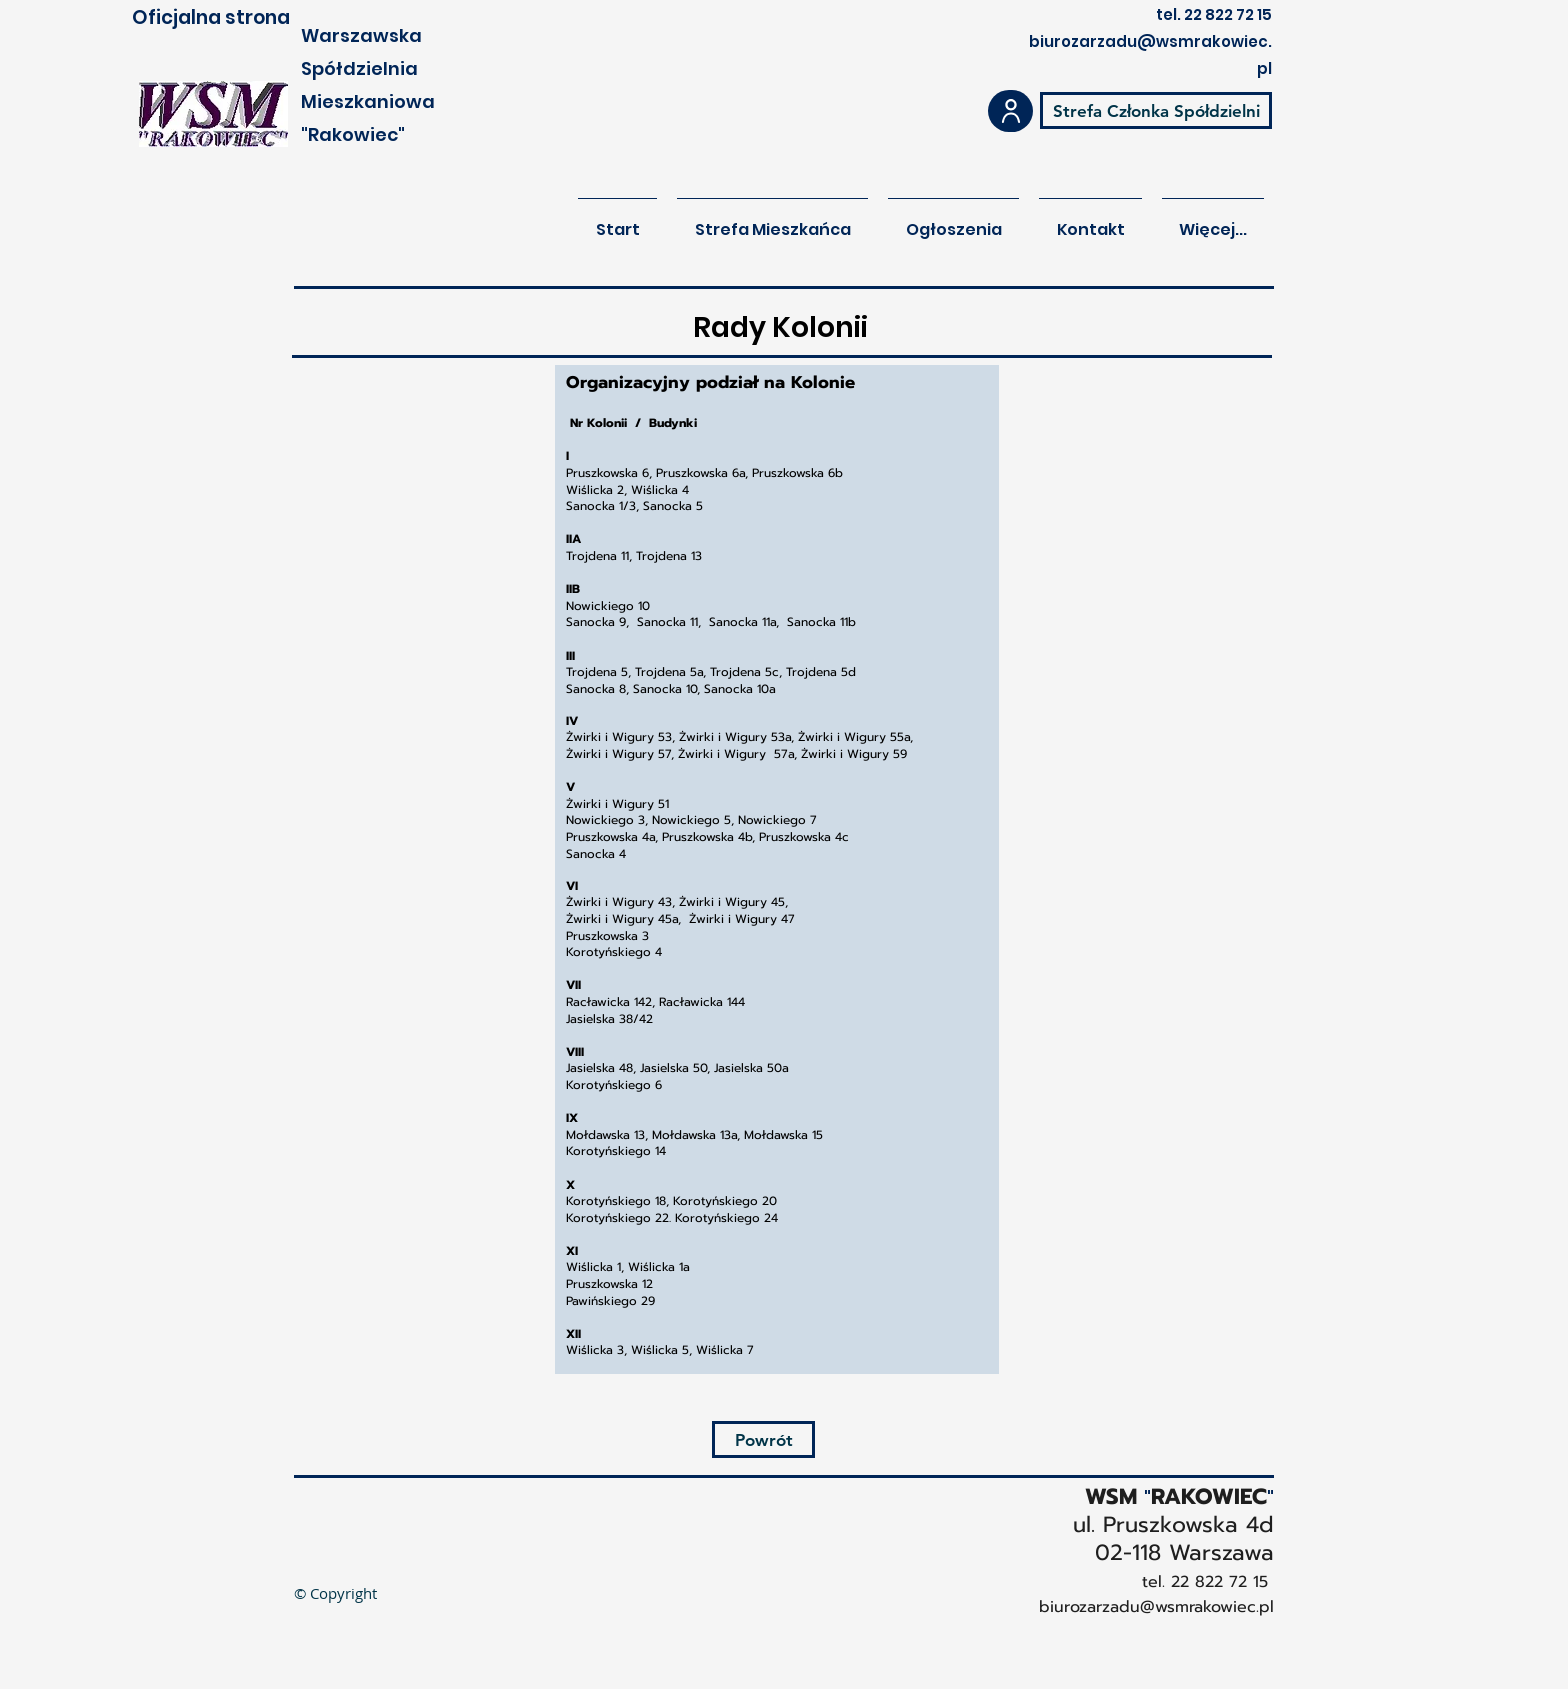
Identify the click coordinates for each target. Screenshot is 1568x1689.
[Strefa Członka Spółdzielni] (1156, 110)
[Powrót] (763, 1439)
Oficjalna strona (211, 17)
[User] (1010, 111)
